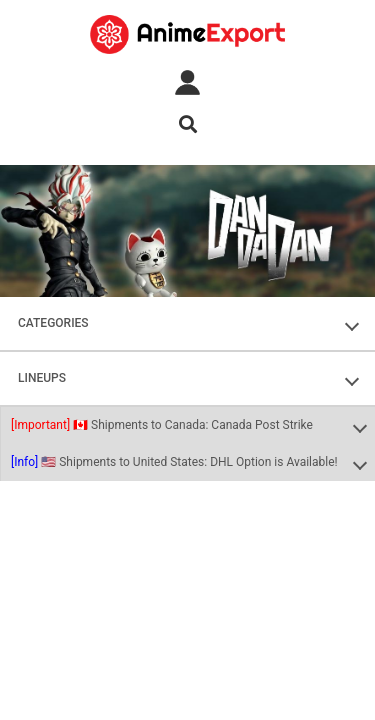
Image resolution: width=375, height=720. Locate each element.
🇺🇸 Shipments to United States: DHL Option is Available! (174, 462)
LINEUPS (42, 378)
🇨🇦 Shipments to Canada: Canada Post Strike (162, 425)
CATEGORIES (53, 323)
